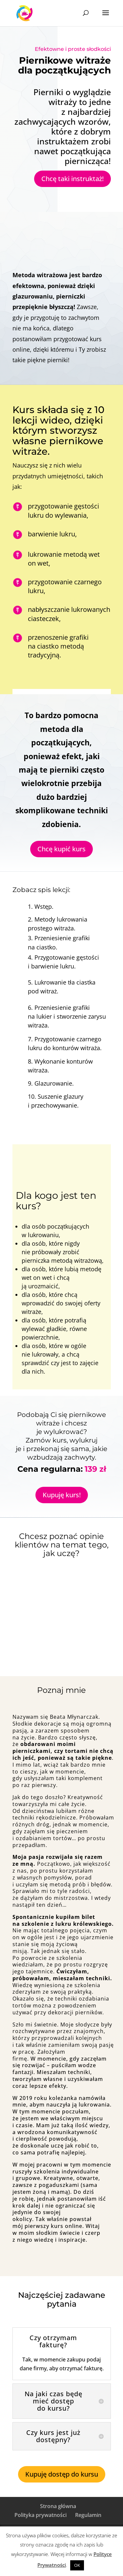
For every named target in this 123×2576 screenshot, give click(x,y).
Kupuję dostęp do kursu (61, 2474)
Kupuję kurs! (62, 1494)
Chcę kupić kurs (61, 848)
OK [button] (77, 2565)
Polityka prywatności (40, 2515)
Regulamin (88, 2515)
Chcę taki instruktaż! (72, 178)
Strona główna (58, 2506)
